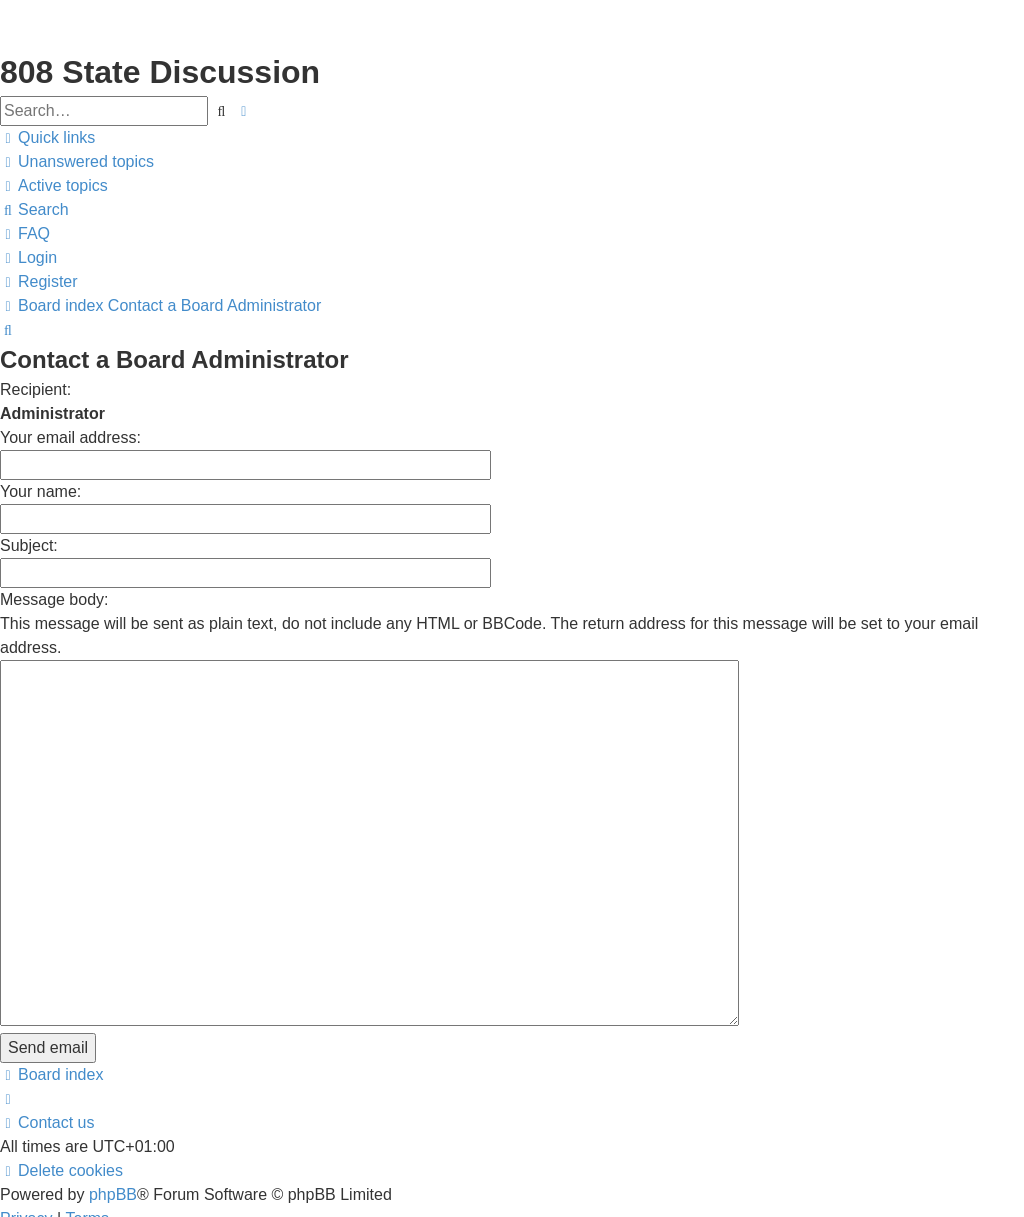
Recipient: (35, 389)
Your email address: (70, 437)
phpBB (113, 1080)
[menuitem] (77, 162)
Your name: (40, 491)
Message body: (54, 599)
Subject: (29, 545)
